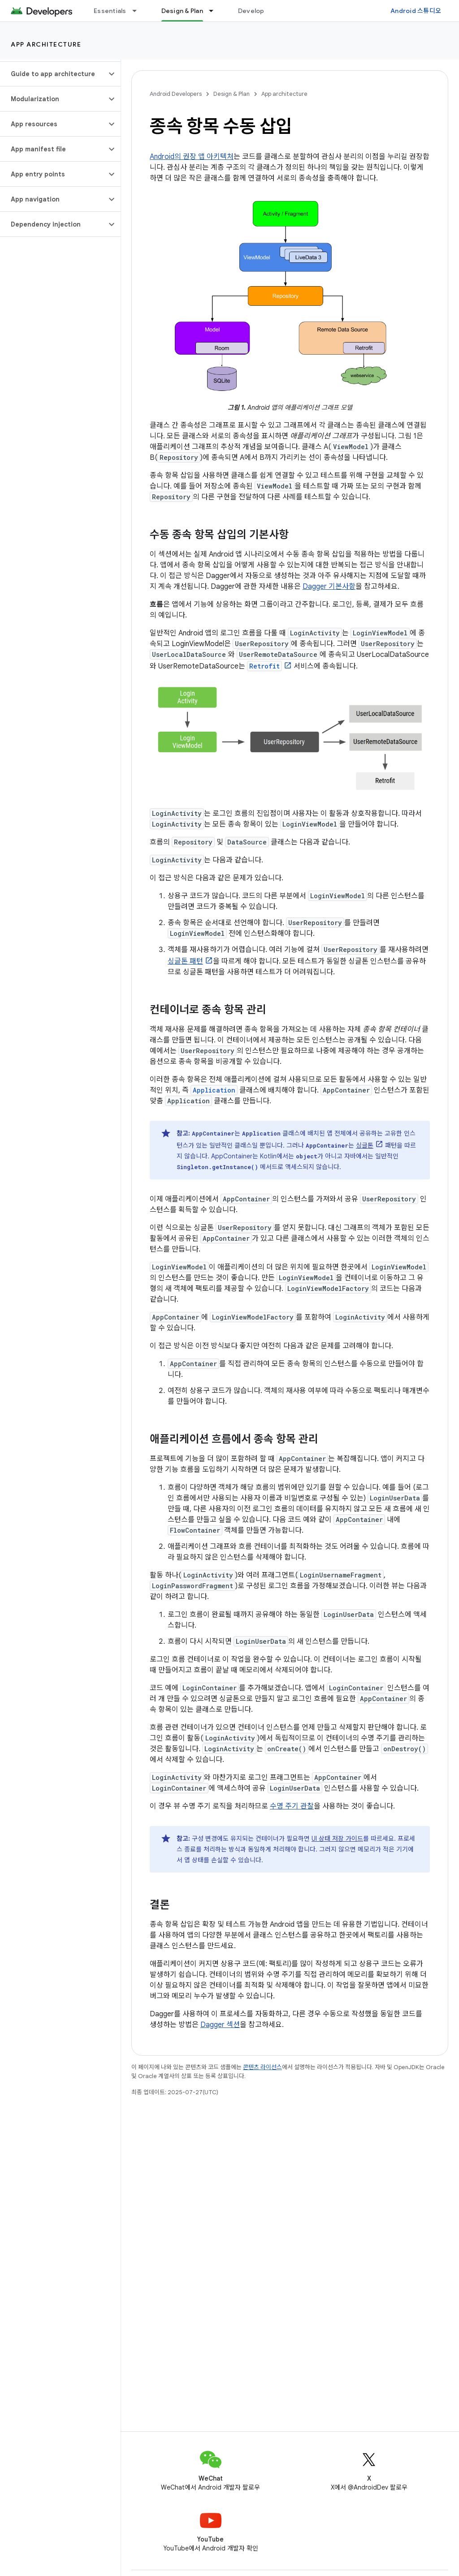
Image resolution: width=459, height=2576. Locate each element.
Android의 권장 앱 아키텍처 (192, 156)
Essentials (110, 11)
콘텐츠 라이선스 (262, 2067)
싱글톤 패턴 (185, 961)
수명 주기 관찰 (292, 1806)
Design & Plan (231, 94)
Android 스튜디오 (415, 11)
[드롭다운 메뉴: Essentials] (138, 10)
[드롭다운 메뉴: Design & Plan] (215, 10)
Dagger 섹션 (220, 2024)
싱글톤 (364, 1145)
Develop (251, 11)
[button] (53, 74)
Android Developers (176, 94)
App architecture (46, 44)
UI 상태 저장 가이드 (337, 1838)
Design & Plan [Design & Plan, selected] (182, 11)
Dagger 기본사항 (329, 586)
